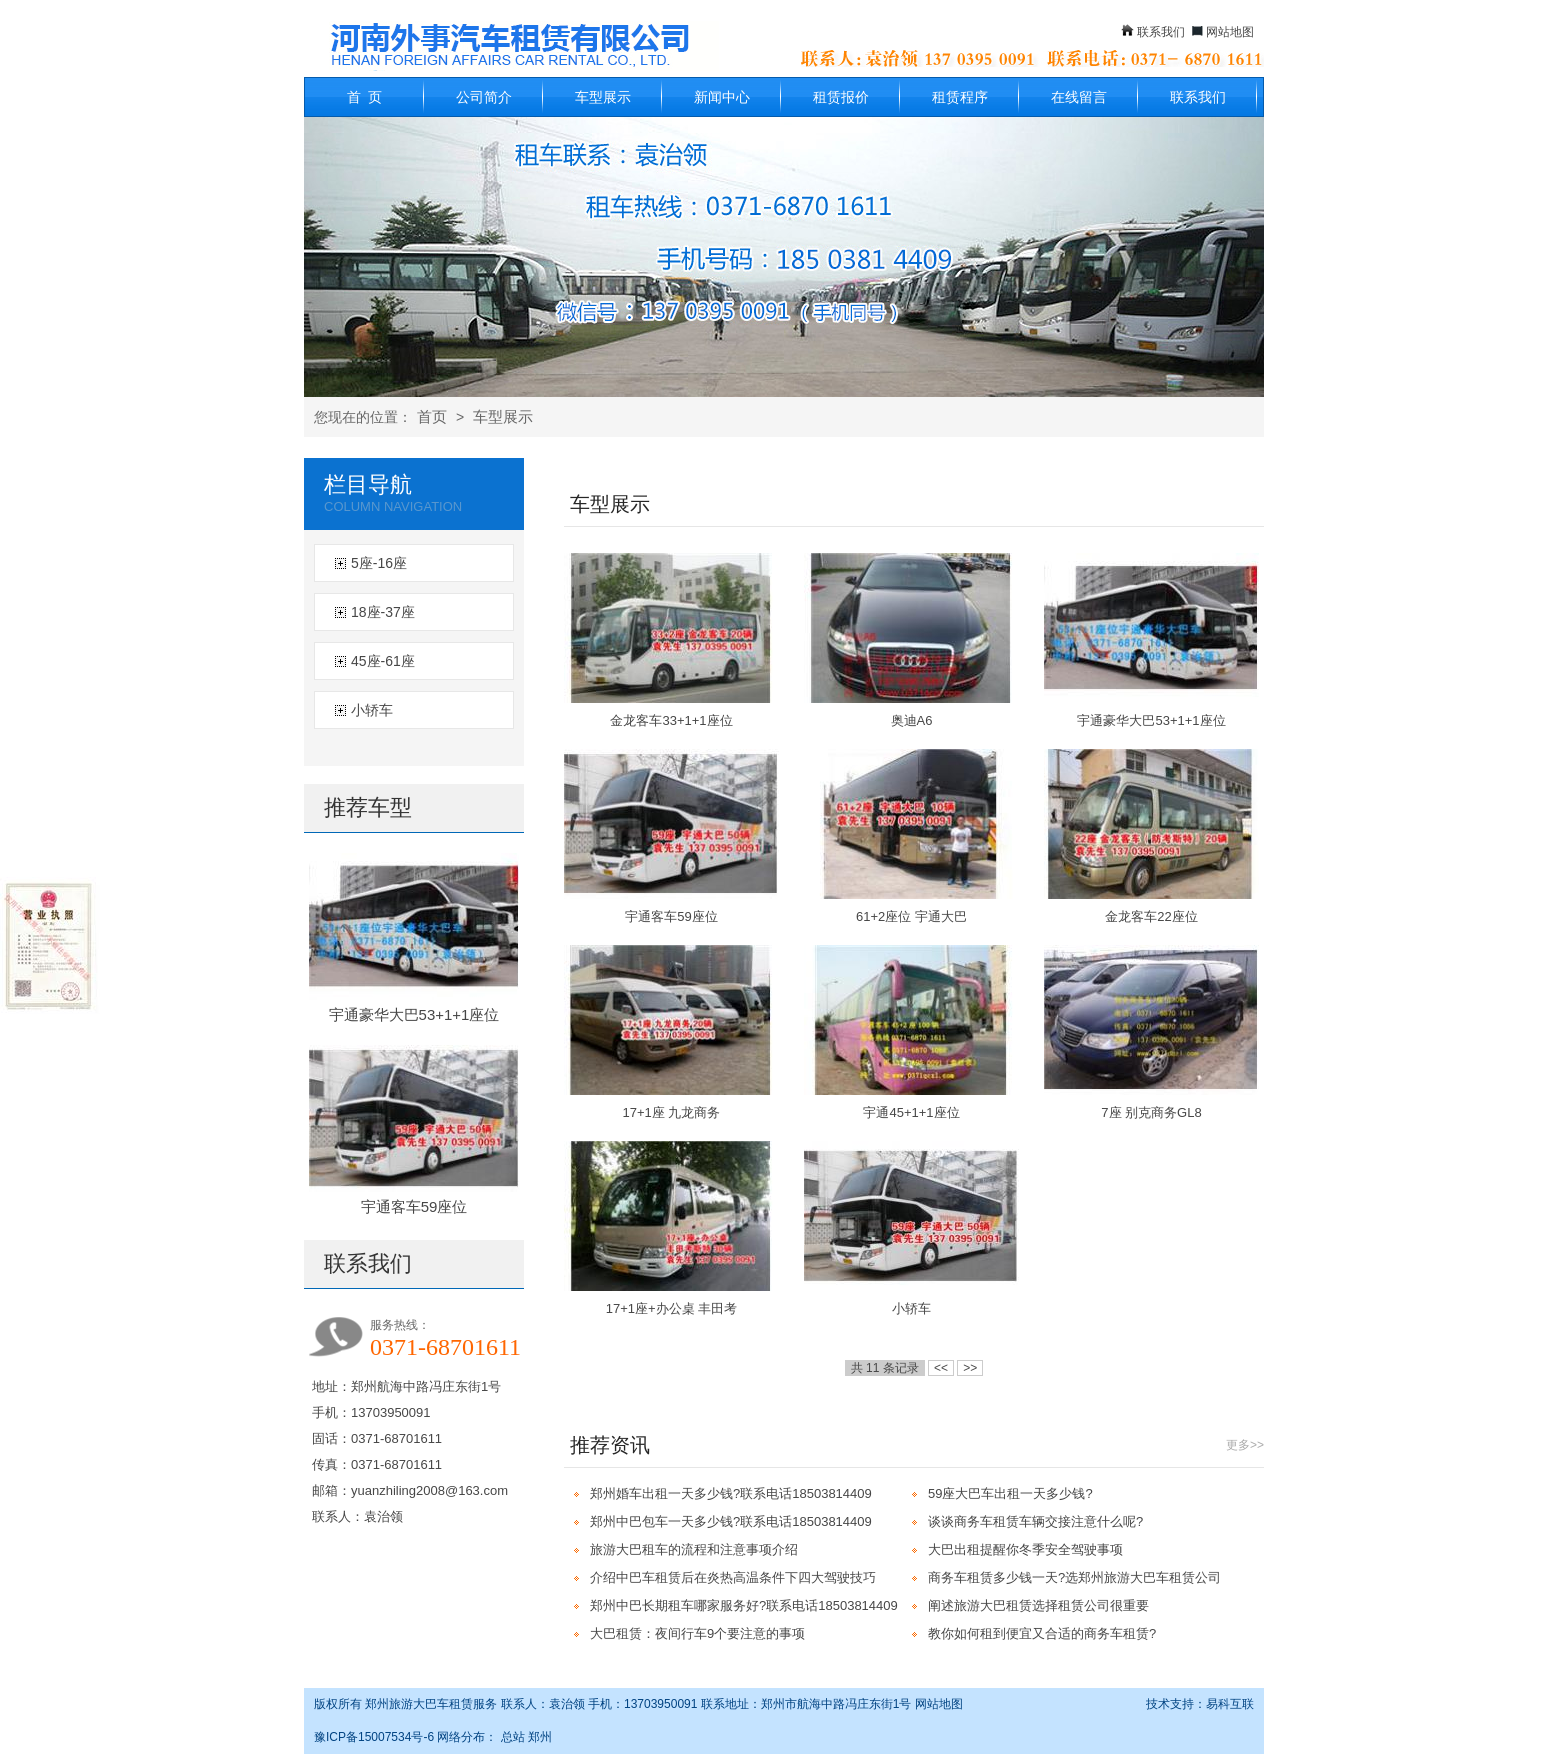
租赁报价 (841, 97)
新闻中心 (722, 97)
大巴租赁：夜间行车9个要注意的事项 (697, 1633)
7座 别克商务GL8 (1151, 1112)
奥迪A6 (912, 720)
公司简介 (484, 97)
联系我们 (1161, 32)
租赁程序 (960, 97)
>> (970, 1368)
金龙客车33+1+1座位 (671, 720)
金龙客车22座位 (1151, 916)
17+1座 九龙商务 (672, 1112)
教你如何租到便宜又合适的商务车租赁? (1042, 1633)
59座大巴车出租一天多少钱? (1010, 1493)
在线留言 (1079, 97)
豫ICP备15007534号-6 (374, 1737)
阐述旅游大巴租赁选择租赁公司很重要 (1038, 1605)
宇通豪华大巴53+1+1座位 (414, 1014)
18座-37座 (383, 612)
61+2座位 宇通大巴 (911, 916)
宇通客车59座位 (414, 1206)
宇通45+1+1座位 (911, 1112)
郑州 (540, 1737)
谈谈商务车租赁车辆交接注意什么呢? (1035, 1521)
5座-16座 (379, 563)
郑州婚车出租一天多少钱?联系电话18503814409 (731, 1493)
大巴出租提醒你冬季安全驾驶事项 (1025, 1549)
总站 (513, 1737)
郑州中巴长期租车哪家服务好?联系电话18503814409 (744, 1605)
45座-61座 (383, 661)
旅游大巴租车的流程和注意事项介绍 (694, 1549)
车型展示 (603, 97)
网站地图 (1230, 32)
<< (941, 1368)
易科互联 (1230, 1704)
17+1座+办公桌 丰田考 (672, 1308)
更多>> (1245, 1445)
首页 (432, 416)
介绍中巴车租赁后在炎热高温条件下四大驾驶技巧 (733, 1577)
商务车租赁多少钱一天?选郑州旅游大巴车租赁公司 (1074, 1577)
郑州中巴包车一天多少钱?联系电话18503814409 (731, 1521)
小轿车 (372, 710)
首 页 (365, 97)
